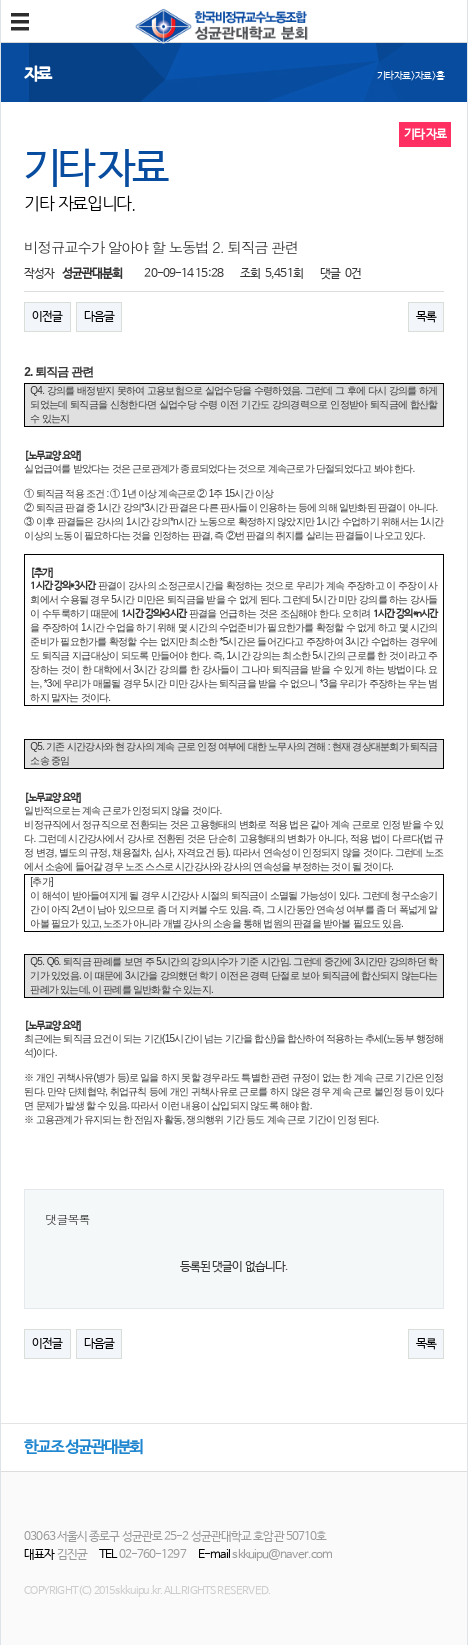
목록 (426, 317)
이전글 (47, 317)
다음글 (99, 317)
